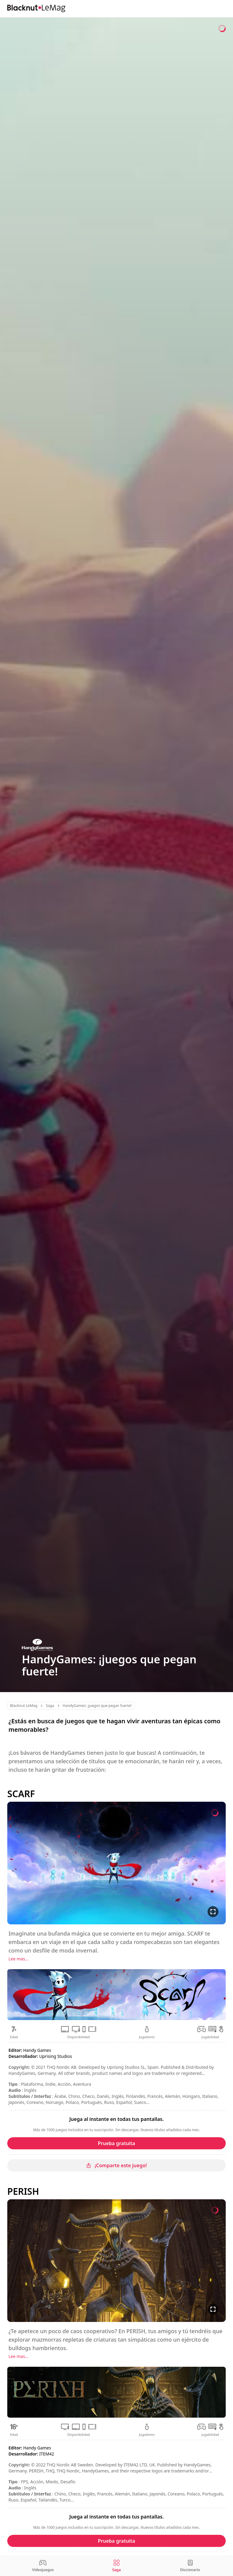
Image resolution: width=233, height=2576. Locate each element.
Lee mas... (18, 1959)
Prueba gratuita (116, 2143)
